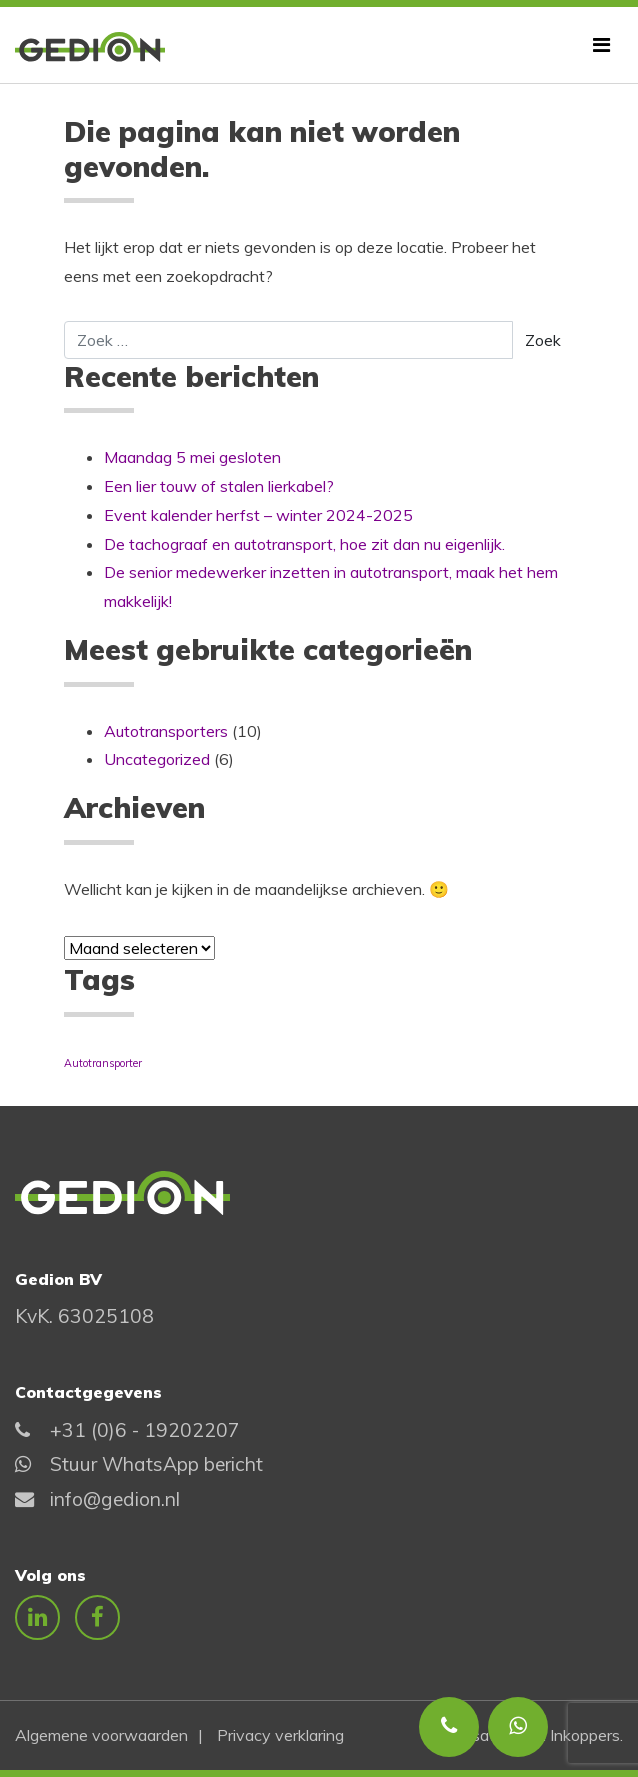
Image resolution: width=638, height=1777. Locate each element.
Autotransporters (166, 731)
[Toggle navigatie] (601, 45)
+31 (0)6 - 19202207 (145, 1430)
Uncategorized (157, 759)
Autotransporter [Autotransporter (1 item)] (103, 1063)
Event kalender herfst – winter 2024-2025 (258, 515)
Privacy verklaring (280, 1735)
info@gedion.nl (115, 1499)
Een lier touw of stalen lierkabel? (219, 486)
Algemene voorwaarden (101, 1735)
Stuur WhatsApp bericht (156, 1464)
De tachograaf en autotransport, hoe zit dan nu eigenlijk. (304, 544)
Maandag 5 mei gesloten (192, 457)
